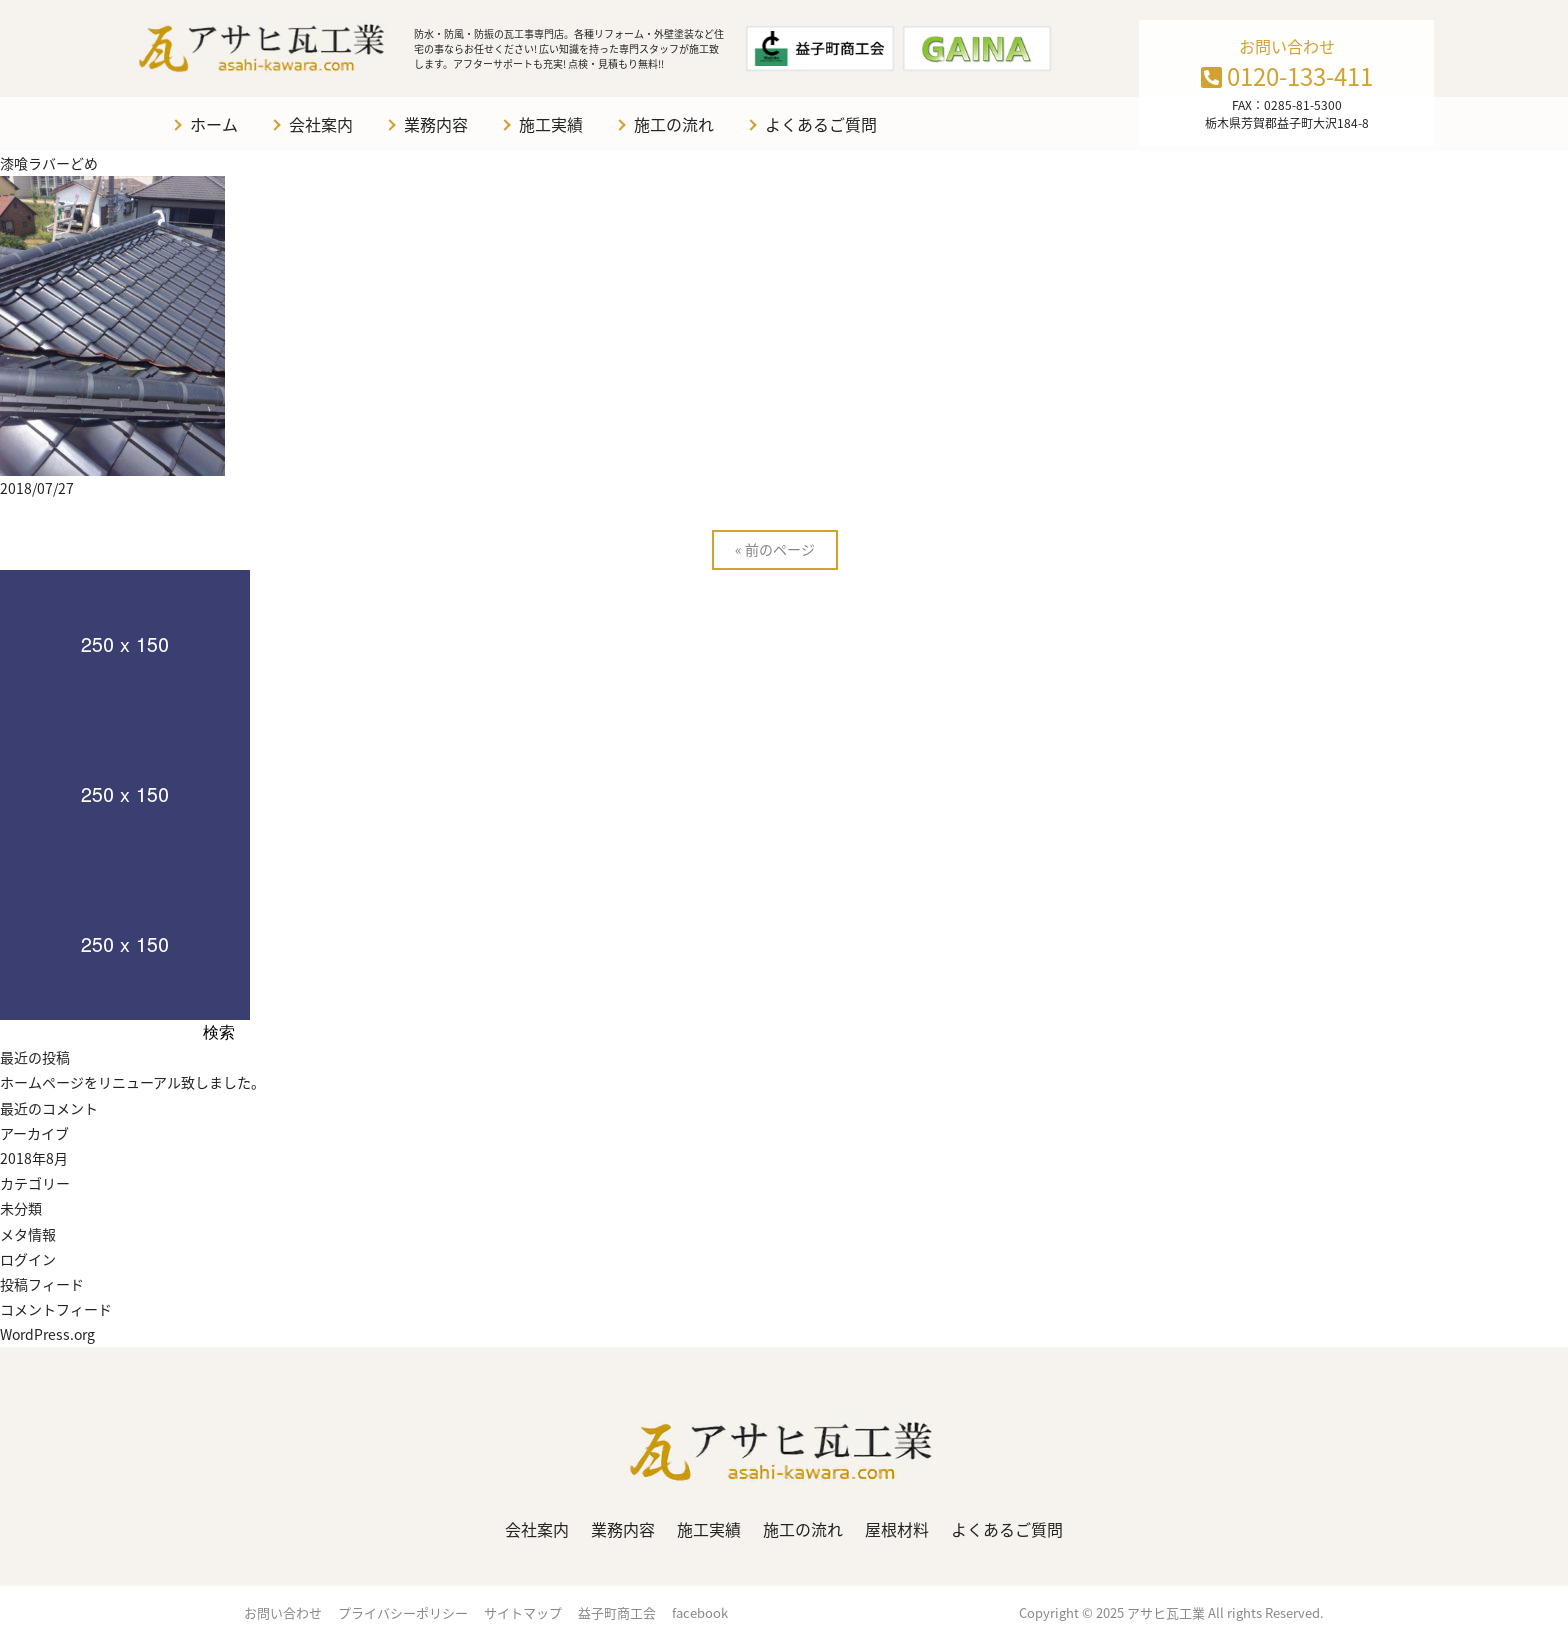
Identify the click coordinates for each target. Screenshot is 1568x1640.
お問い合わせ (283, 1612)
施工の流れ (674, 124)
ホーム (214, 124)
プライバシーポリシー (403, 1612)
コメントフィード (56, 1309)
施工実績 (551, 124)
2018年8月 (34, 1158)
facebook (700, 1612)
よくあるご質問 (821, 124)
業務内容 (436, 124)
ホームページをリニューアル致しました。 (132, 1082)
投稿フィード (42, 1284)
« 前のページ (775, 549)
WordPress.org (47, 1334)
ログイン (28, 1259)
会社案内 (321, 124)
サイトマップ (523, 1612)
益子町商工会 (617, 1612)
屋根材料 (897, 1529)
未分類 (21, 1208)
